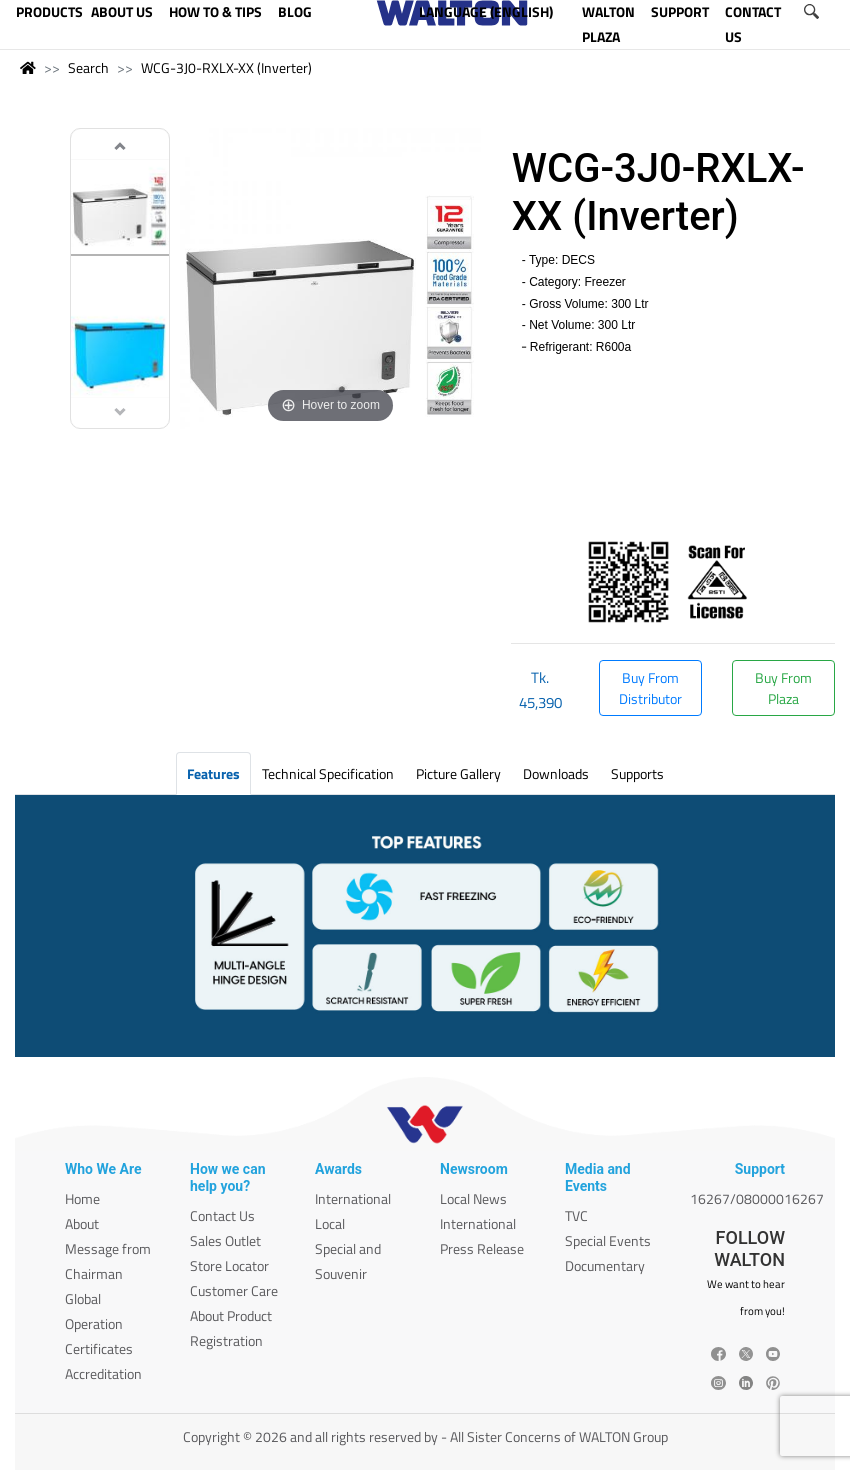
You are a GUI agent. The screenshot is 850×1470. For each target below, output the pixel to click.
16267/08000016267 (757, 1198)
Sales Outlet (225, 1240)
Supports (637, 773)
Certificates (99, 1348)
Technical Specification (328, 773)
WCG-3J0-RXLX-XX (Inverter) (226, 67)
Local (330, 1223)
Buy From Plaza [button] (783, 688)
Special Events (608, 1240)
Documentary (605, 1265)
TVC (576, 1215)
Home (82, 1198)
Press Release (482, 1248)
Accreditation (103, 1373)
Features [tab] (213, 773)
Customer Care (234, 1290)
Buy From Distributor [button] (650, 688)
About (82, 1223)
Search (88, 67)
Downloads (556, 773)
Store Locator (229, 1265)
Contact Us (222, 1215)
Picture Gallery (458, 773)
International (353, 1198)
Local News (473, 1198)
